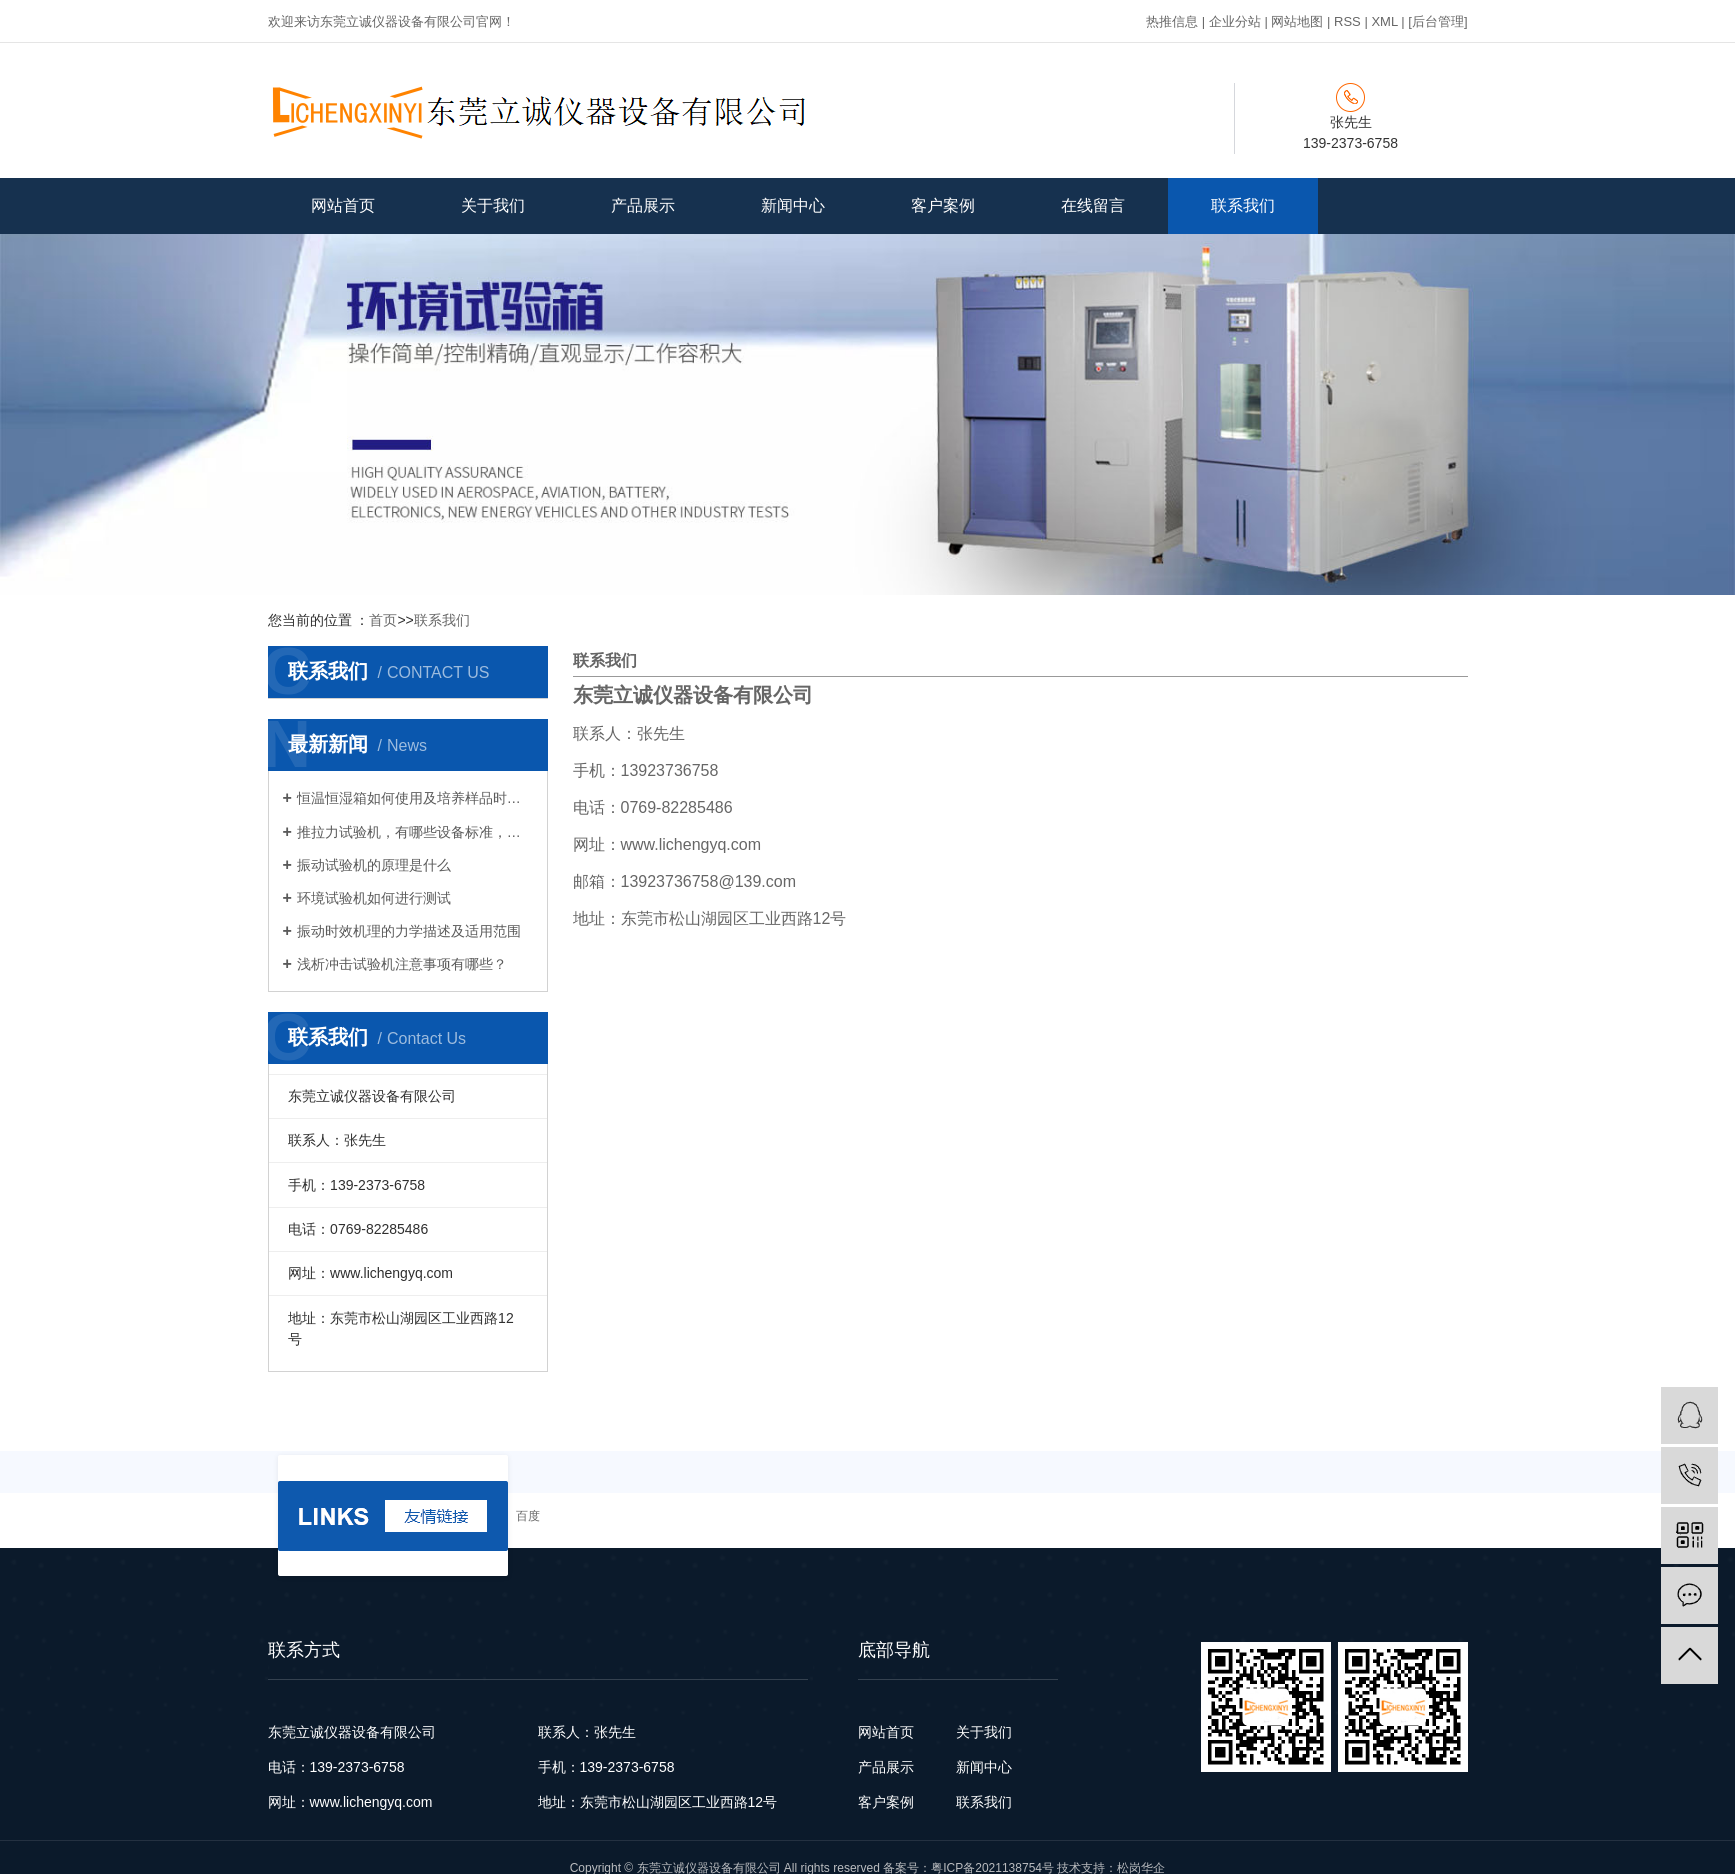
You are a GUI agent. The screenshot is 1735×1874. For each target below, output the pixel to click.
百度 (528, 1516)
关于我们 (493, 205)
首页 (383, 620)
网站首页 (343, 205)
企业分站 (1235, 21)
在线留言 (1093, 205)
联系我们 (1243, 205)
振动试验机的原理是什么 (374, 865)
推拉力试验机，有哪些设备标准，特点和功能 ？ (415, 832)
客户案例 (943, 205)
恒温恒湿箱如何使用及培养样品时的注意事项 (415, 798)
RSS (1347, 21)
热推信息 (1172, 21)
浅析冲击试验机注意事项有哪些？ (402, 964)
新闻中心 (793, 205)
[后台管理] (1437, 21)
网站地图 (1297, 21)
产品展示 (643, 205)
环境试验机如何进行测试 (374, 898)
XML (1384, 21)
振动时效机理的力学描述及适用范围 (409, 931)
